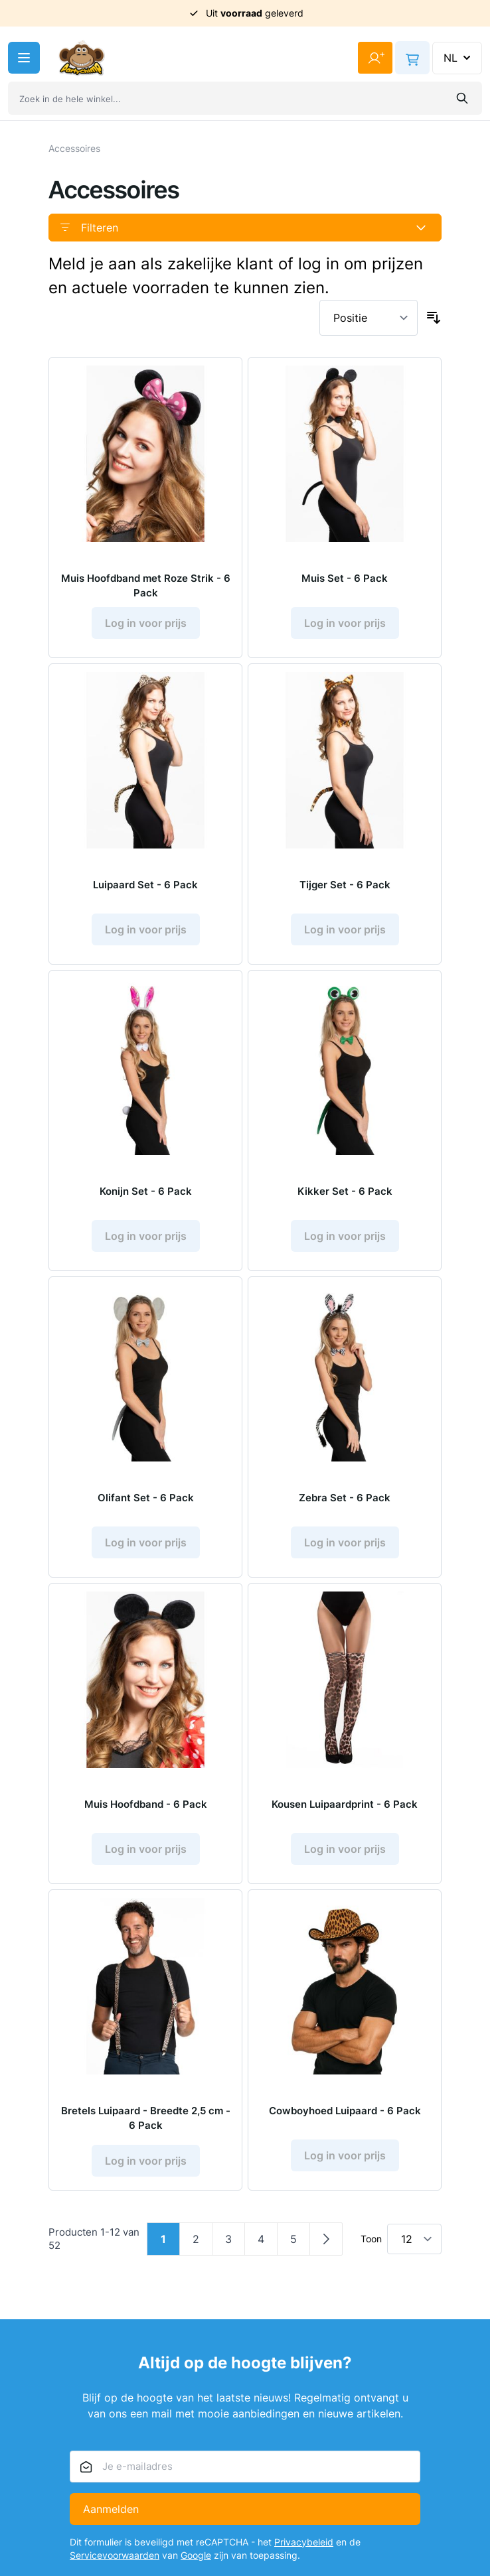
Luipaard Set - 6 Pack (145, 884)
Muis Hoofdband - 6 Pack (145, 1804)
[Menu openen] (24, 58)
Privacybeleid (303, 2541)
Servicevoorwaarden (114, 2555)
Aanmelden (111, 2509)
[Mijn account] (375, 58)
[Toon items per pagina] (414, 2239)
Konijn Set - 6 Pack (146, 1191)
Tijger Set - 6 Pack (344, 884)
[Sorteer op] (368, 318)
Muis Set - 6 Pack (344, 578)
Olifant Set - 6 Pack (146, 1497)
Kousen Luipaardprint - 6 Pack (345, 1804)
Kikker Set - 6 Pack (344, 1191)
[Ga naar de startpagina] (81, 58)
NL (458, 57)
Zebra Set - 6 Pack (344, 1497)
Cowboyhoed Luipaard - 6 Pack (345, 2110)
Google (196, 2555)
